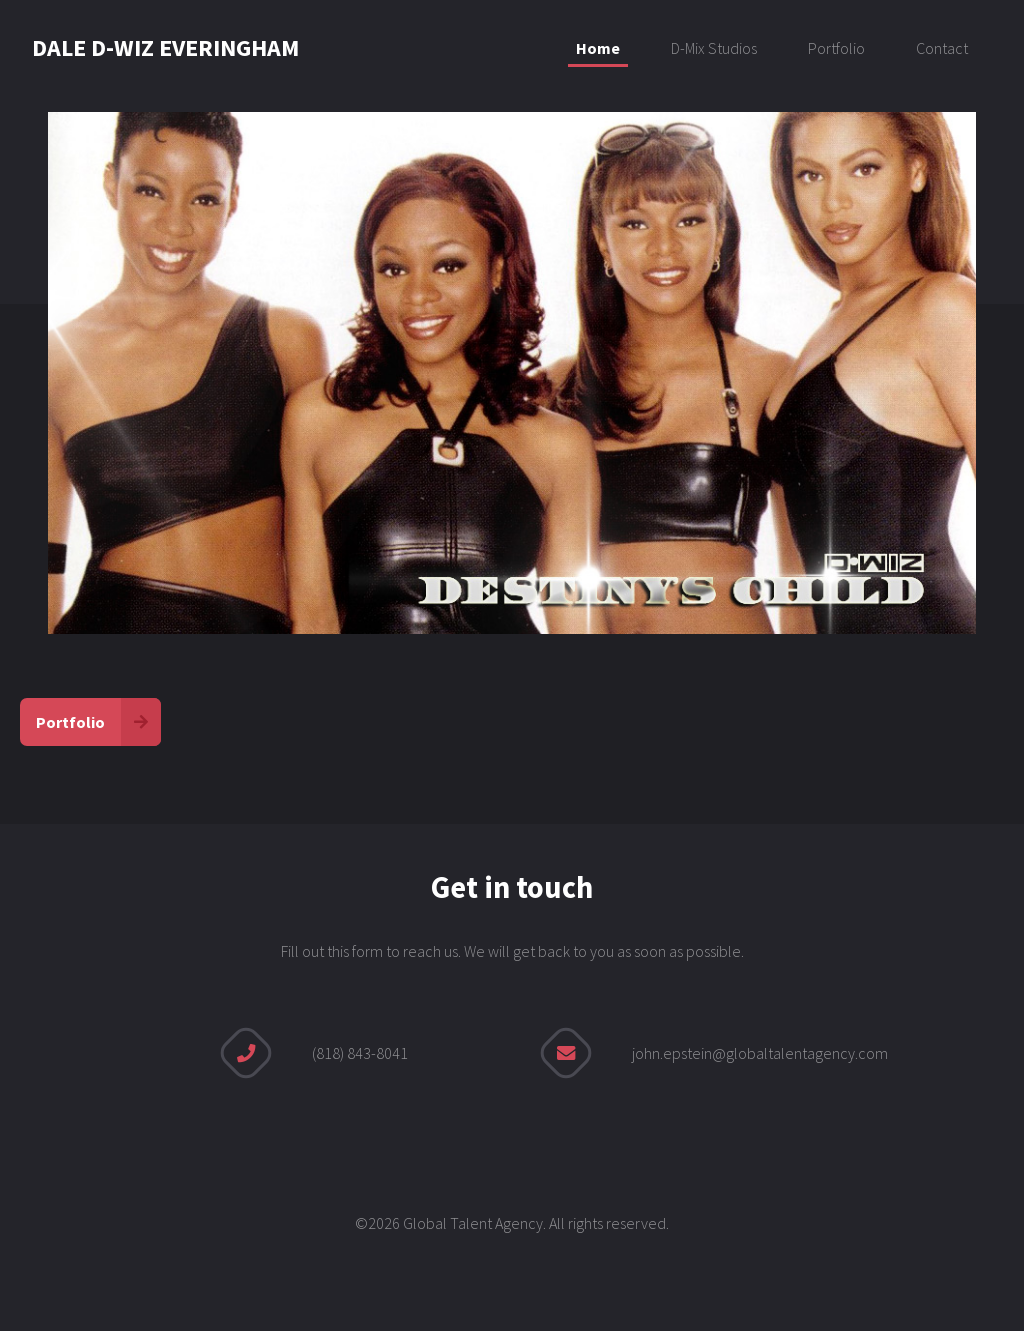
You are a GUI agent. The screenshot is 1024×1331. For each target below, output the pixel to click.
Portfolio (836, 48)
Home (598, 48)
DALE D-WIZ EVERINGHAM (165, 47)
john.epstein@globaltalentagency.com (760, 1053)
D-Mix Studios (714, 48)
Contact (942, 48)
